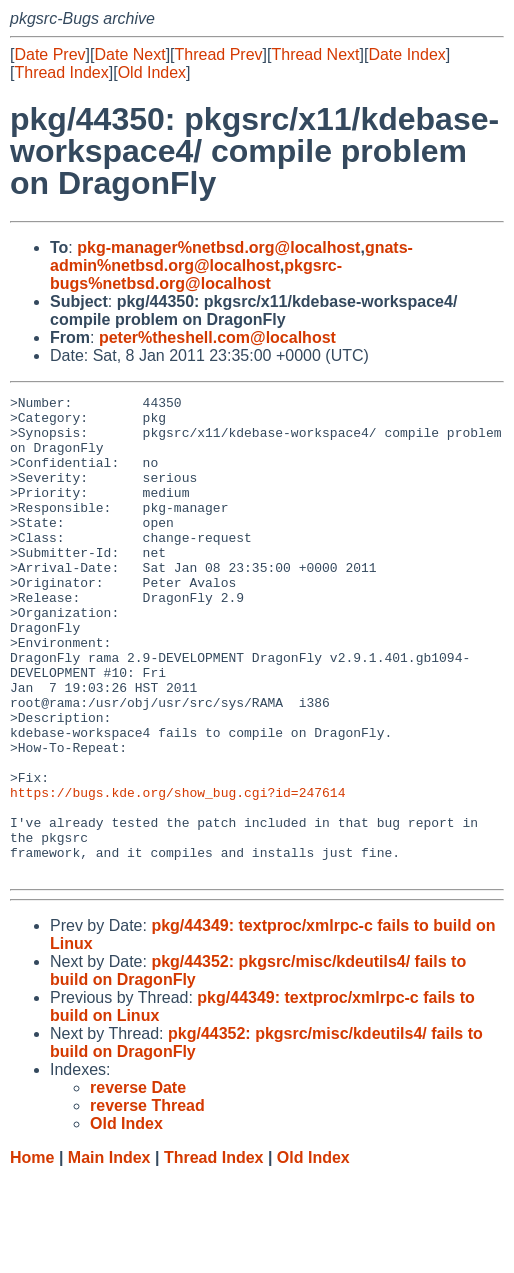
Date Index (406, 54)
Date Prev (49, 54)
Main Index (109, 1253)
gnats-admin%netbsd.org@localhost (231, 256)
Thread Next (315, 54)
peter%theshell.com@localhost (217, 337)
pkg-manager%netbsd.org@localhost (218, 247)
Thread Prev (219, 54)
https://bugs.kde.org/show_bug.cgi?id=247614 (177, 873)
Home (32, 1253)
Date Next (129, 54)
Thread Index (61, 72)
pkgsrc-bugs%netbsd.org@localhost (196, 274)
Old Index (152, 72)
